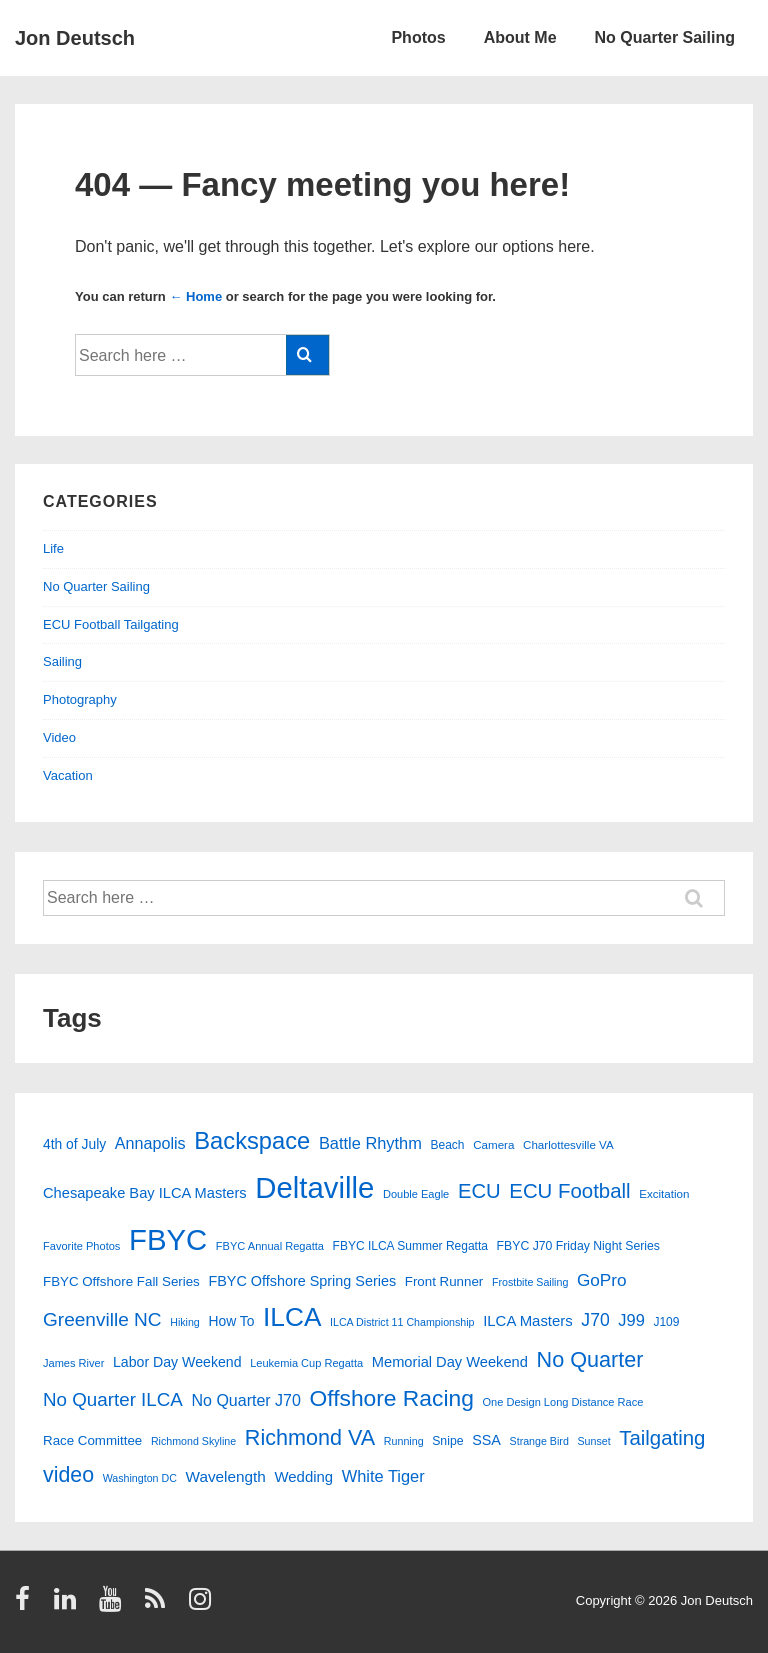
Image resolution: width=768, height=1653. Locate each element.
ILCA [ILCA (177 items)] (292, 1317)
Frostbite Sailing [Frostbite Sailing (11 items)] (530, 1282)
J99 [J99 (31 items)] (631, 1320)
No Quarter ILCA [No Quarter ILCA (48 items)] (113, 1399)
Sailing (62, 661)
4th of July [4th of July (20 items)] (74, 1144)
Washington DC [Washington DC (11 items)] (140, 1478)
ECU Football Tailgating (111, 624)
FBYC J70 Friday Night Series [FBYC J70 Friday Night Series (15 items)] (578, 1246)
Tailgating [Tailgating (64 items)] (662, 1438)
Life (53, 548)
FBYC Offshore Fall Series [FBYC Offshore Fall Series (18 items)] (121, 1281)
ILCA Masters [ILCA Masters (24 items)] (528, 1320)
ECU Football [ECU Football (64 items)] (569, 1191)
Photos (418, 37)
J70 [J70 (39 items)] (595, 1320)
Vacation (68, 775)
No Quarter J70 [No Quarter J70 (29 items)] (246, 1400)
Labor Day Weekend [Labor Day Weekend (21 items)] (177, 1362)
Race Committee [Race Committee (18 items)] (92, 1440)
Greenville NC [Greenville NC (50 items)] (102, 1319)
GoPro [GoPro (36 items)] (602, 1280)
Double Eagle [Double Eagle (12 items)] (416, 1194)
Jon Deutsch (75, 38)
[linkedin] (69, 1605)
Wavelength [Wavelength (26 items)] (225, 1476)
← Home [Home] (195, 296)
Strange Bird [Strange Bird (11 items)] (539, 1441)
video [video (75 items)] (68, 1475)
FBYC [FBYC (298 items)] (168, 1239)
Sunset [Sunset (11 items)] (593, 1441)
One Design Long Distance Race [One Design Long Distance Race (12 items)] (562, 1402)
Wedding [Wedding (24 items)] (304, 1476)
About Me (520, 37)
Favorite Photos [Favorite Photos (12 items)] (81, 1246)
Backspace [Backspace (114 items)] (252, 1141)
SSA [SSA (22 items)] (486, 1440)
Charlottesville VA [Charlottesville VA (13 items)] (568, 1144)
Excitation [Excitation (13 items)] (664, 1193)
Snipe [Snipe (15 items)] (447, 1441)
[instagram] (202, 1605)
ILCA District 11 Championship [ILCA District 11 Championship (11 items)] (402, 1322)
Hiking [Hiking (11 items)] (185, 1322)
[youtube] (114, 1605)
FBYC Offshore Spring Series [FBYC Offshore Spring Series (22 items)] (302, 1281)
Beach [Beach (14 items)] (448, 1145)
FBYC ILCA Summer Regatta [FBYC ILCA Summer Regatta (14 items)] (410, 1246)
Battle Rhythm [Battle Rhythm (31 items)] (370, 1143)
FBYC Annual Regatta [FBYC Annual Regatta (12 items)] (270, 1246)
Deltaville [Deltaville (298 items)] (314, 1187)
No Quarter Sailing (665, 37)
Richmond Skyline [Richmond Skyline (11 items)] (193, 1441)
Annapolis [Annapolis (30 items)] (150, 1143)
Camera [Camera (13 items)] (493, 1144)
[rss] (159, 1605)
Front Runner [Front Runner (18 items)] (444, 1281)
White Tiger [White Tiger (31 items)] (383, 1476)
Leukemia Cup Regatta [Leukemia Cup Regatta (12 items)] (306, 1363)
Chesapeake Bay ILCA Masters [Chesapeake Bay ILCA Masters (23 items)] (145, 1193)
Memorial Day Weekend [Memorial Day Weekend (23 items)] (450, 1362)
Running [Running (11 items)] (404, 1441)
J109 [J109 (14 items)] (666, 1322)
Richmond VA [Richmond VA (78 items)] (310, 1437)
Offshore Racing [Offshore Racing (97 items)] (392, 1398)
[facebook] (27, 1605)
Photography (80, 699)
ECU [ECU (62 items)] (479, 1191)
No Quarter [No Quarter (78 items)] (590, 1359)
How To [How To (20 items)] (231, 1321)
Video (59, 737)
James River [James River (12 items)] (73, 1363)
